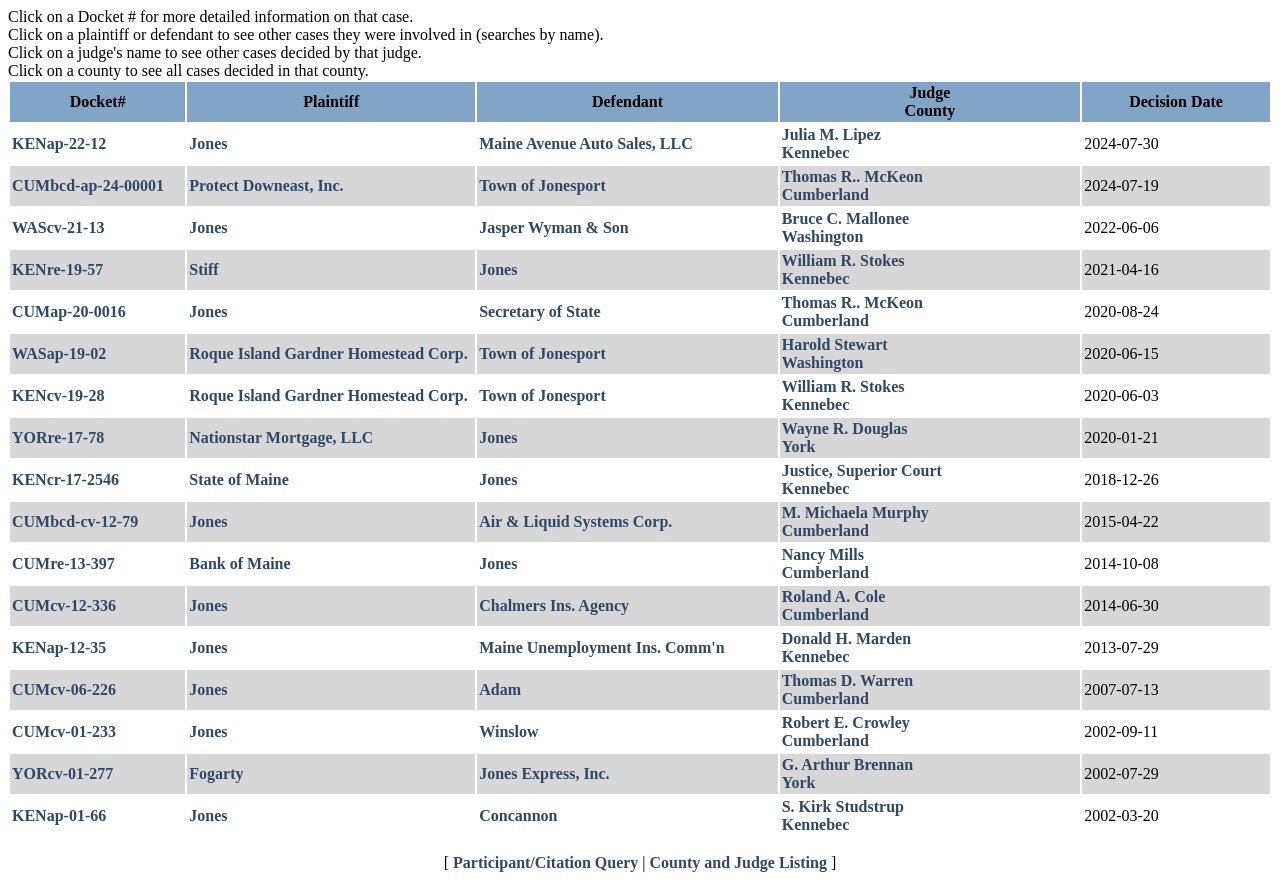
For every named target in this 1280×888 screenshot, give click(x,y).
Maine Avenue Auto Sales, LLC (586, 143)
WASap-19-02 (59, 353)
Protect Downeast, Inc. (266, 185)
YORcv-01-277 (62, 773)
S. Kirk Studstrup (843, 806)
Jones (208, 143)
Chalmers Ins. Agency (554, 605)
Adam (500, 689)
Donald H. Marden (846, 638)
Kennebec (816, 152)
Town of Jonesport (542, 185)
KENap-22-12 (59, 143)
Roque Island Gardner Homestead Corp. (328, 353)
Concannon (518, 815)
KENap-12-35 (59, 647)
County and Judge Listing (738, 862)
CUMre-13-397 (63, 563)
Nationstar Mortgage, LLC (281, 437)
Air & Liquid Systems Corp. (575, 521)
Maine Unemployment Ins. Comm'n (601, 647)
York (799, 446)
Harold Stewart (835, 344)
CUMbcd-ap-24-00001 (88, 185)
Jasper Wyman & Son (554, 227)
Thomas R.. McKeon (852, 176)
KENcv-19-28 (58, 395)
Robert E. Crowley (846, 722)
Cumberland (825, 194)
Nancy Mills (823, 554)
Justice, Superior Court (862, 470)
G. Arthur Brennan (847, 764)
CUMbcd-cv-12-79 (75, 521)
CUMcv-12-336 (64, 605)
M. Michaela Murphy (855, 512)
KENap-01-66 (59, 815)
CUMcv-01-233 (64, 731)
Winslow (508, 731)
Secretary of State (539, 311)
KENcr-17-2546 (65, 479)
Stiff (203, 269)
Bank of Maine (239, 563)
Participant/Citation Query (545, 862)
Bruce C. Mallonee (846, 218)
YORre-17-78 (58, 437)
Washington (823, 236)
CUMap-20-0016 (69, 311)
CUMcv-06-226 (64, 689)
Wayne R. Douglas (845, 428)
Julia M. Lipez (831, 134)
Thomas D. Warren (847, 680)
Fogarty (216, 773)
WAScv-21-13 (58, 227)
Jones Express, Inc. (544, 773)
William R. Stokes (843, 260)
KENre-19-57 (57, 269)
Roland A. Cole (834, 596)
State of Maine (239, 479)
